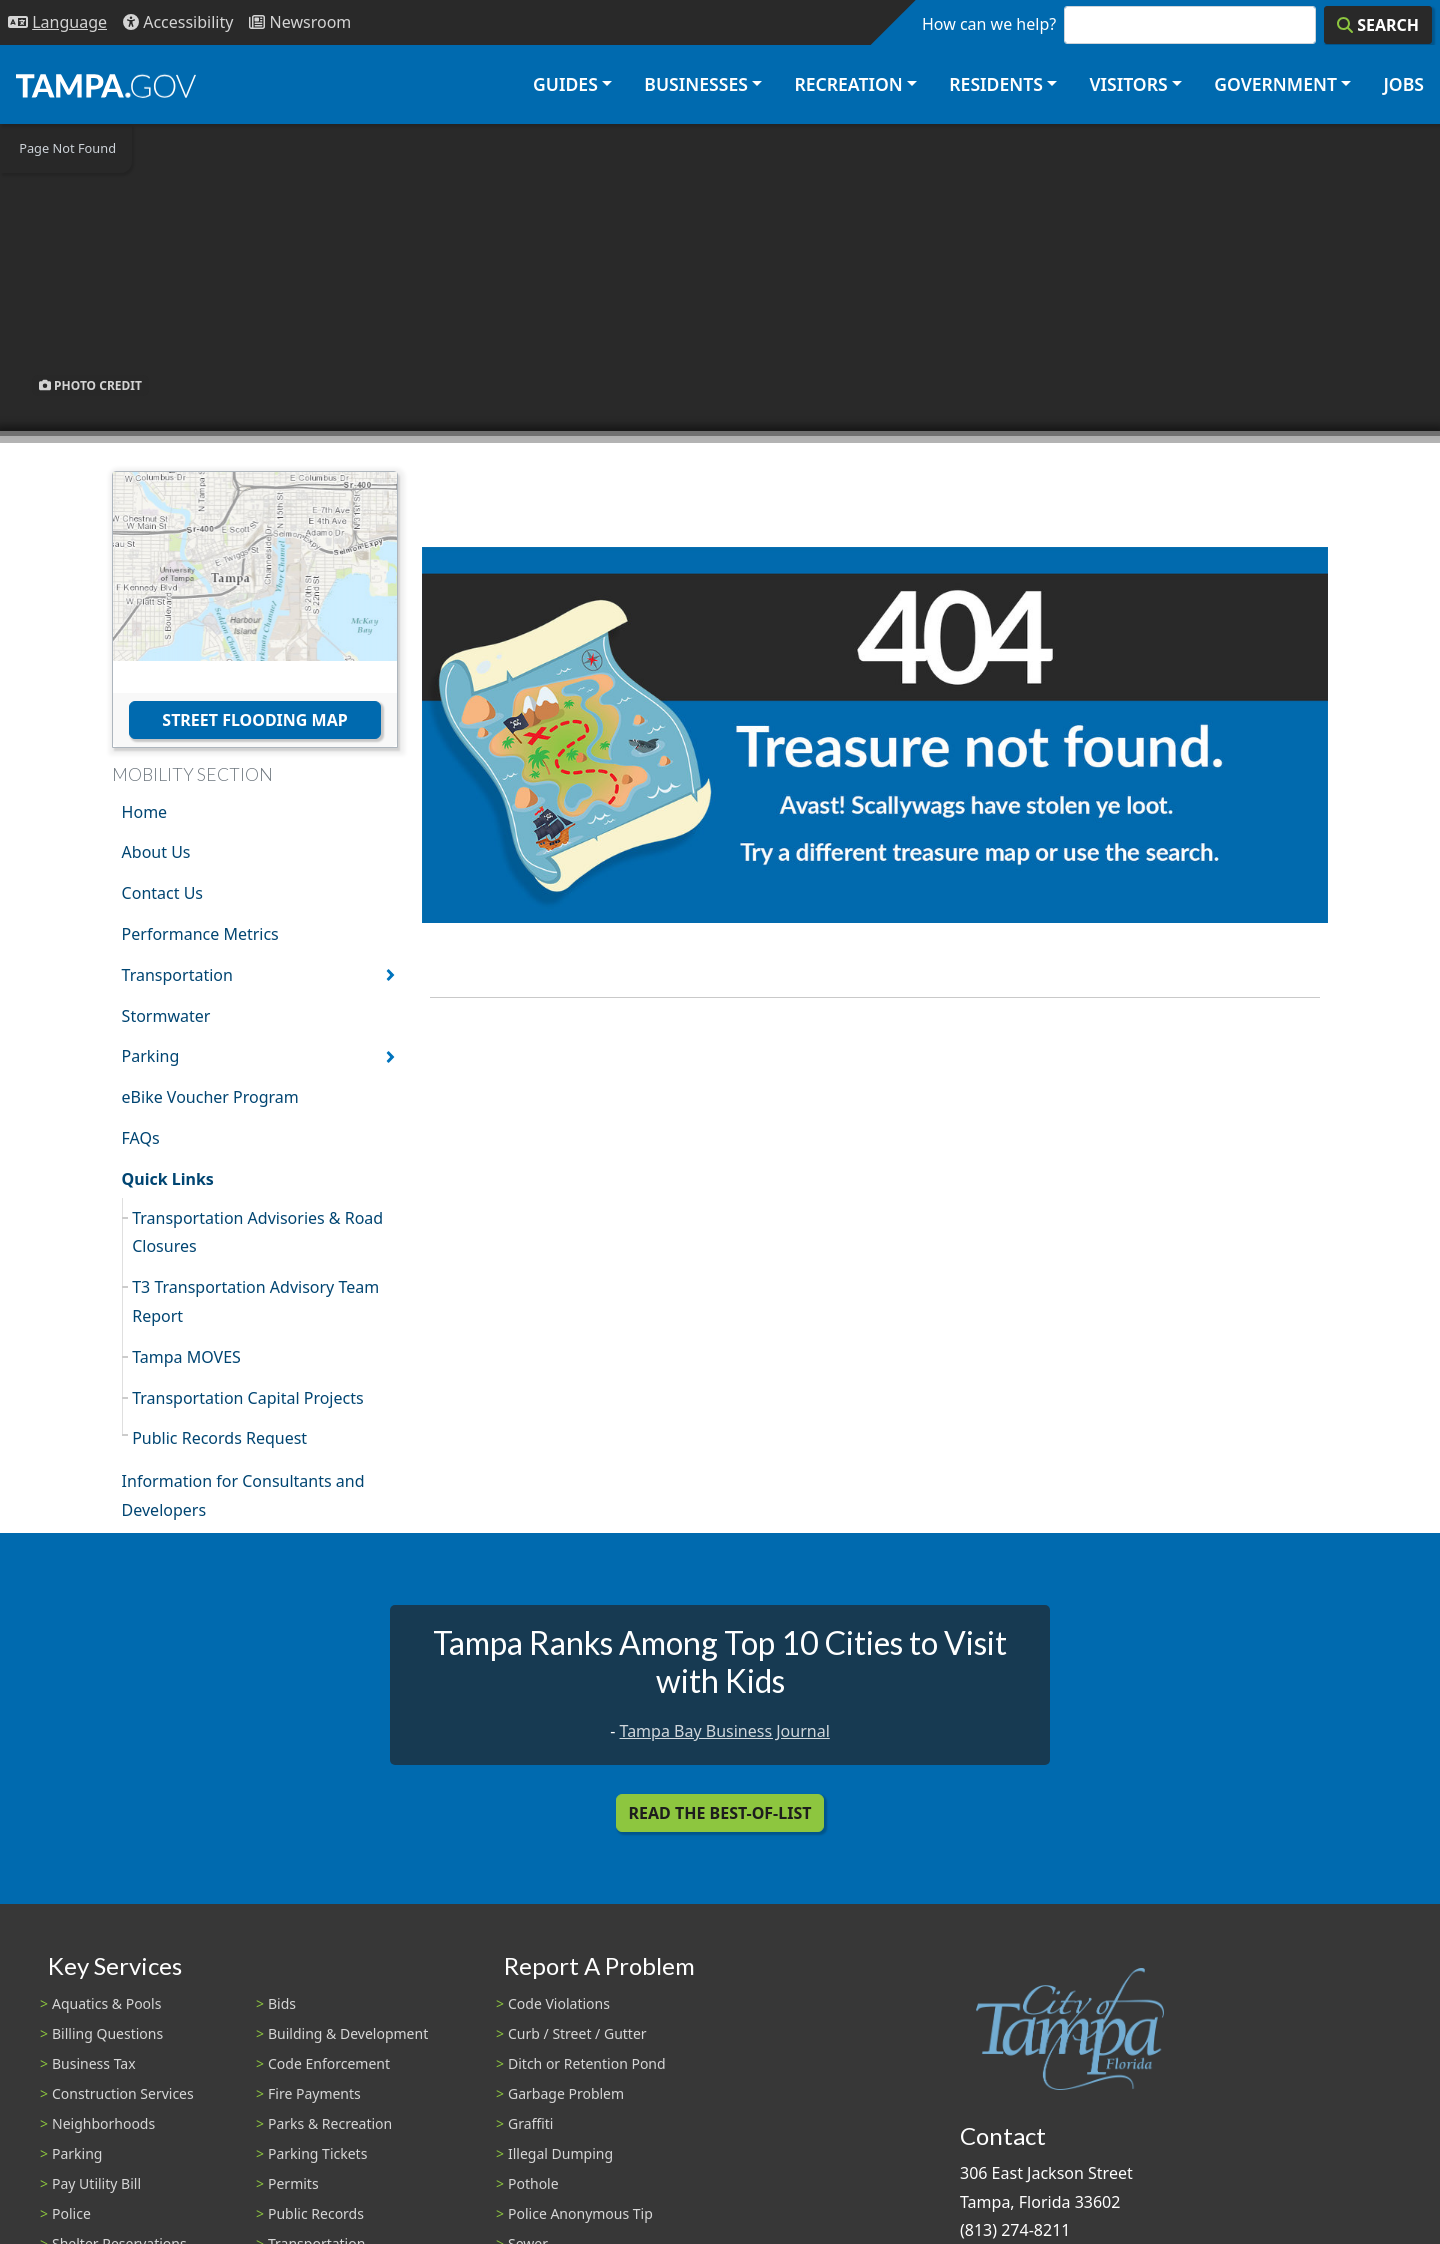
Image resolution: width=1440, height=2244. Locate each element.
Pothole (533, 2183)
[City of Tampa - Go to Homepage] (106, 85)
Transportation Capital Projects (247, 1398)
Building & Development (348, 2033)
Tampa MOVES (186, 1357)
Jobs (1403, 84)
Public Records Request (219, 1438)
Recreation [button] (848, 84)
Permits (293, 2183)
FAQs (141, 1138)
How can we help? (989, 24)
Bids (282, 2003)
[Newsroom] (300, 22)
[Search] (1378, 25)
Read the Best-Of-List (720, 1813)
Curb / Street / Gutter (577, 2033)
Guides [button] (565, 84)
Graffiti (530, 2123)
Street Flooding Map (254, 720)
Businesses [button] (696, 84)
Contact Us (162, 893)
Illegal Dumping (560, 2153)
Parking (151, 1056)
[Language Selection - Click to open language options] (57, 22)
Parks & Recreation (330, 2123)
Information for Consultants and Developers (243, 1495)
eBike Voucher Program (210, 1097)
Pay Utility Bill (96, 2183)
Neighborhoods (103, 2123)
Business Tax (94, 2063)
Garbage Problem (566, 2093)
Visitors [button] (1128, 84)
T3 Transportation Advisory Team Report (255, 1301)
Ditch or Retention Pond (587, 2063)
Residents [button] (996, 84)
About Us (156, 852)
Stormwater (166, 1016)
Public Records (316, 2213)
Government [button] (1275, 84)
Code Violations (559, 2003)
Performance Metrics (200, 934)
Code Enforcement (329, 2063)
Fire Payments (314, 2093)
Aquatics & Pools (106, 2003)
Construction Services (123, 2093)
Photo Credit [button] (90, 385)
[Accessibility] (178, 22)
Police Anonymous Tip (580, 2213)
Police (71, 2213)
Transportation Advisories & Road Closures (257, 1232)
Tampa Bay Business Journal (725, 1731)
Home (145, 812)
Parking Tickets (317, 2153)
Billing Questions (107, 2033)
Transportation (177, 975)
